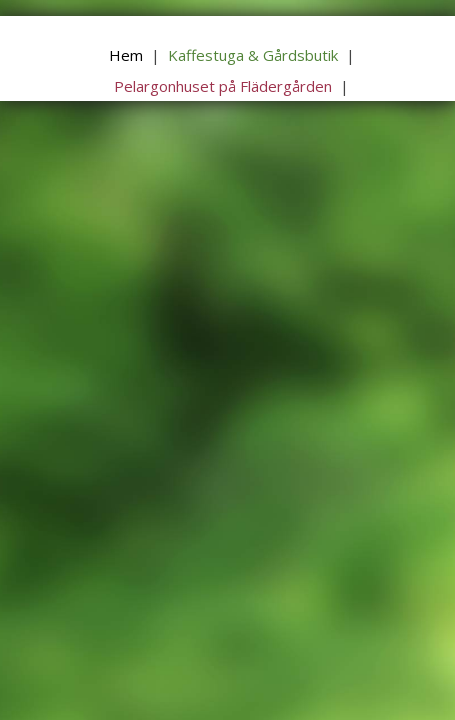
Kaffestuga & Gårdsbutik (253, 55)
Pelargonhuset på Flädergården (223, 86)
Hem (126, 55)
